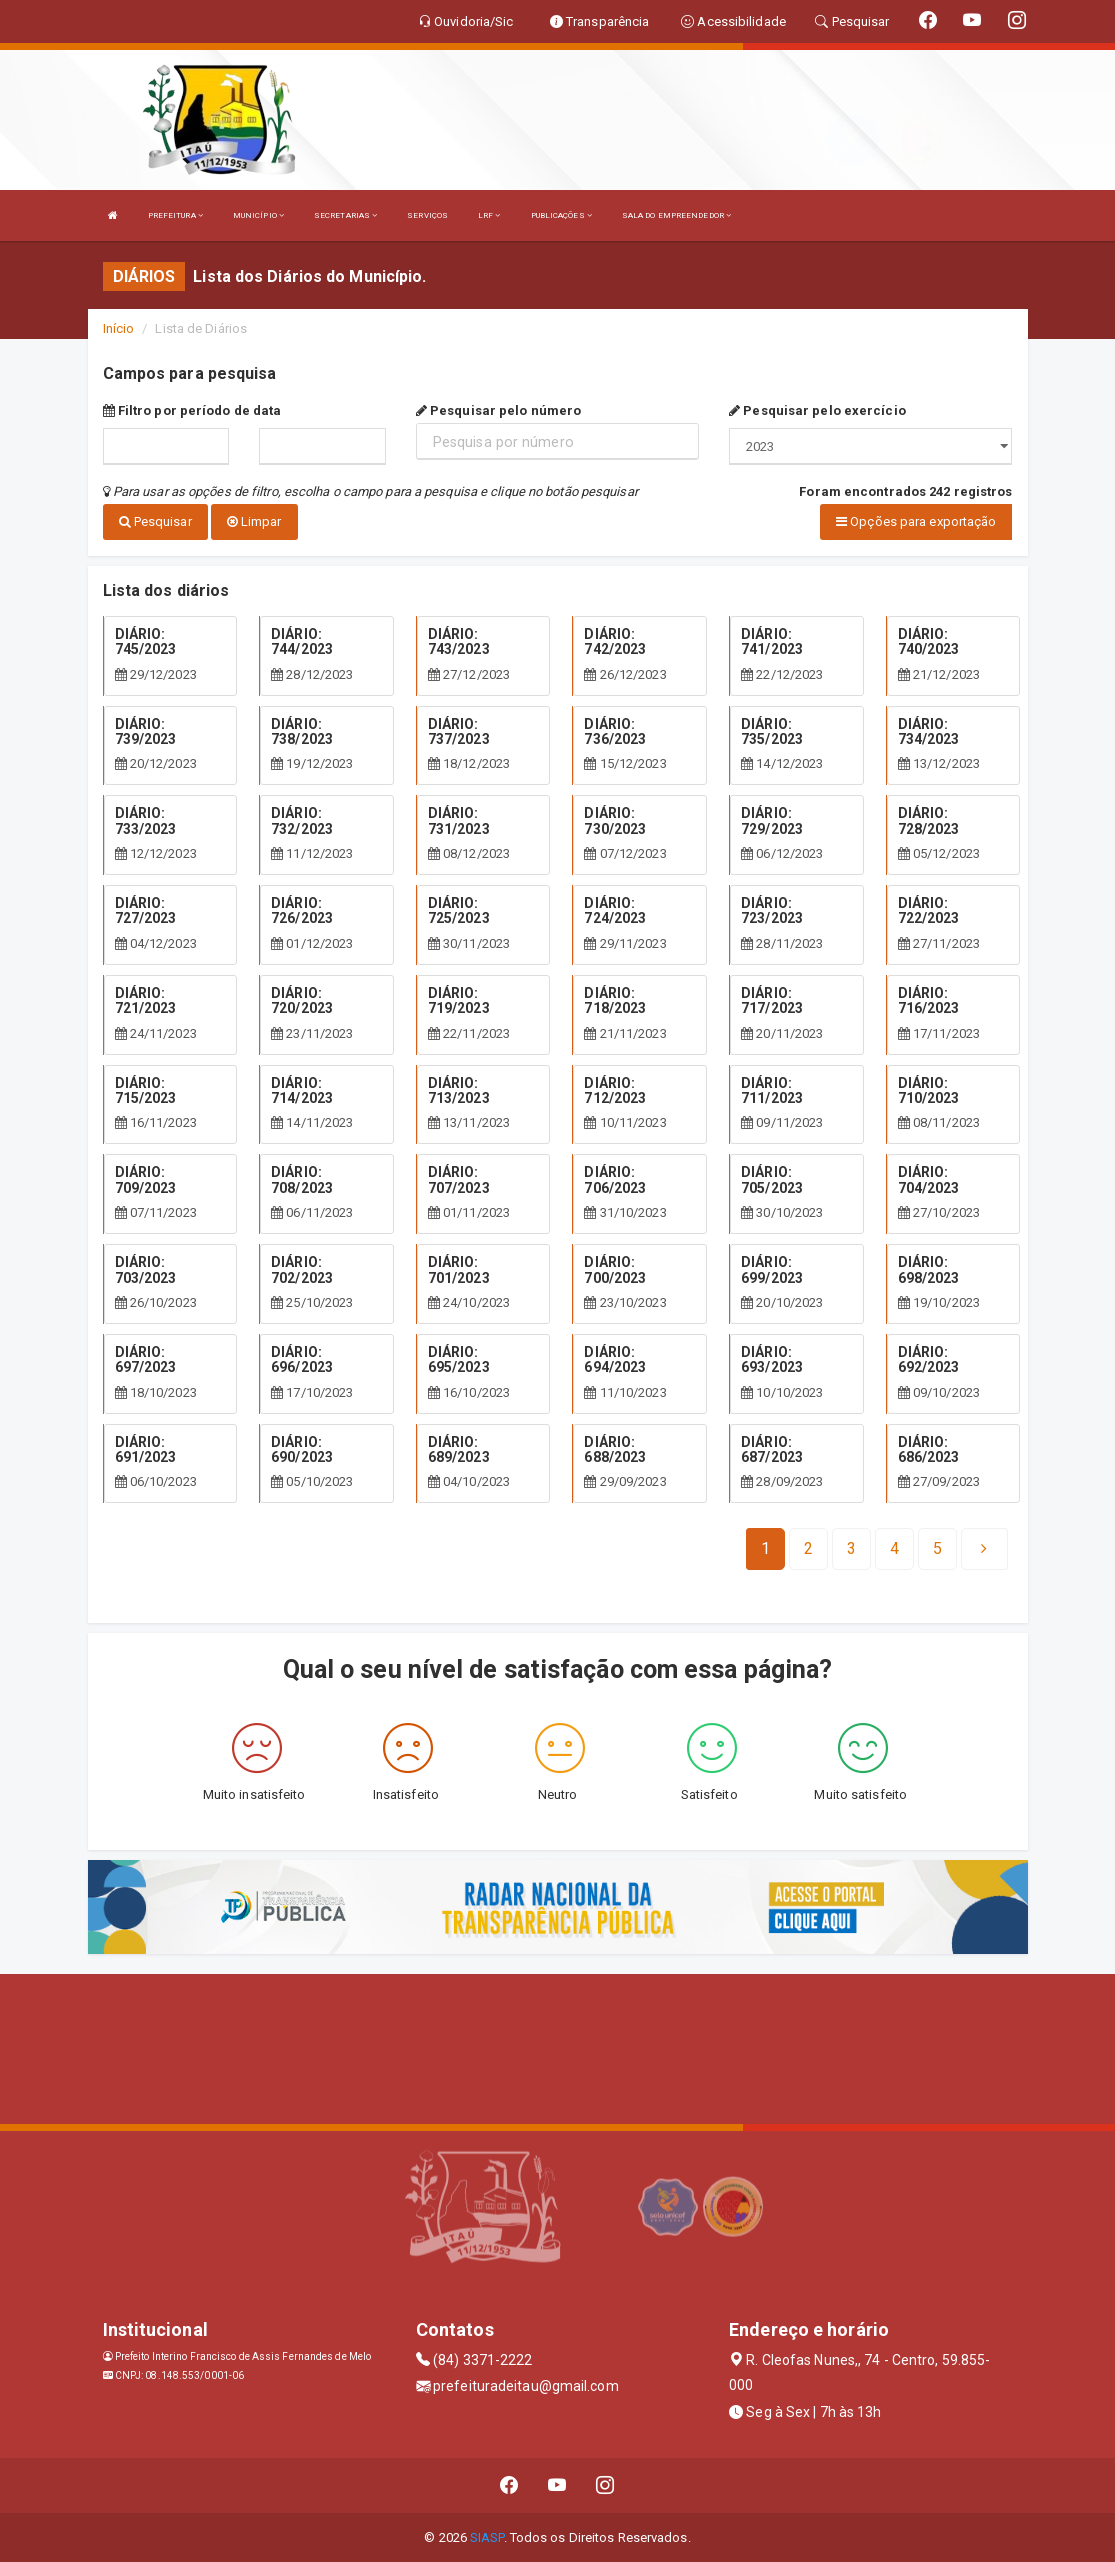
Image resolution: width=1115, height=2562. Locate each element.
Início (119, 328)
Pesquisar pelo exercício (817, 410)
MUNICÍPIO (258, 215)
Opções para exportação (916, 521)
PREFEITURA (175, 215)
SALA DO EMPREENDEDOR (676, 215)
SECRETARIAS (345, 215)
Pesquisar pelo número (498, 410)
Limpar (254, 521)
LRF (489, 215)
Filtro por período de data (192, 410)
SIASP (487, 2536)
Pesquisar (155, 521)
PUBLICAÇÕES (561, 215)
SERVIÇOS (427, 215)
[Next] (937, 1548)
